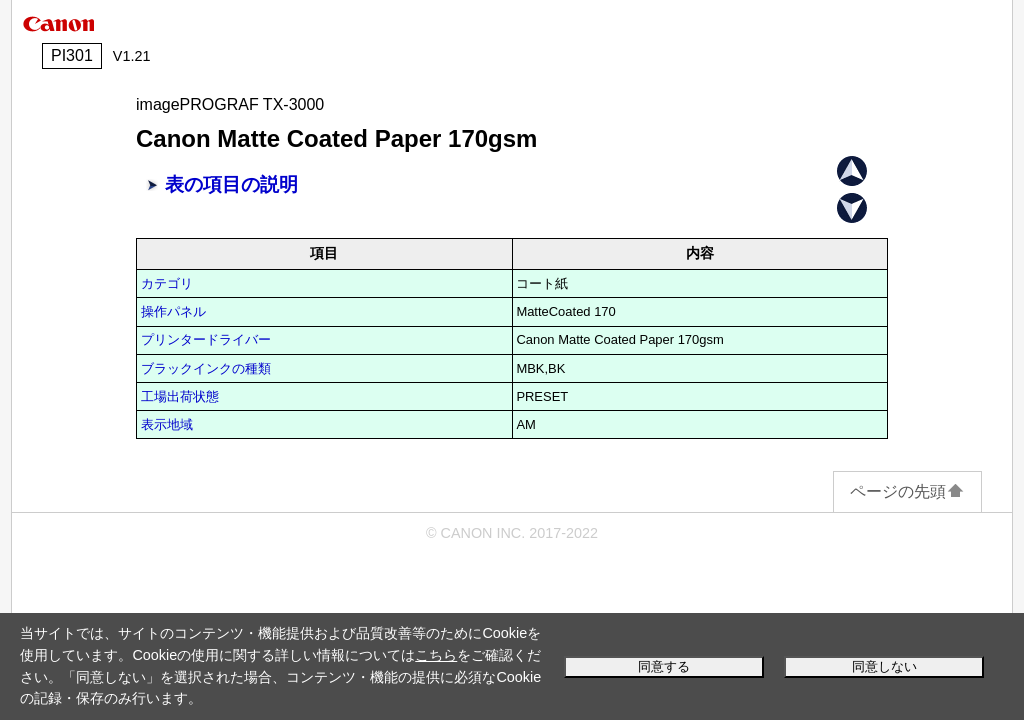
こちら (436, 655)
